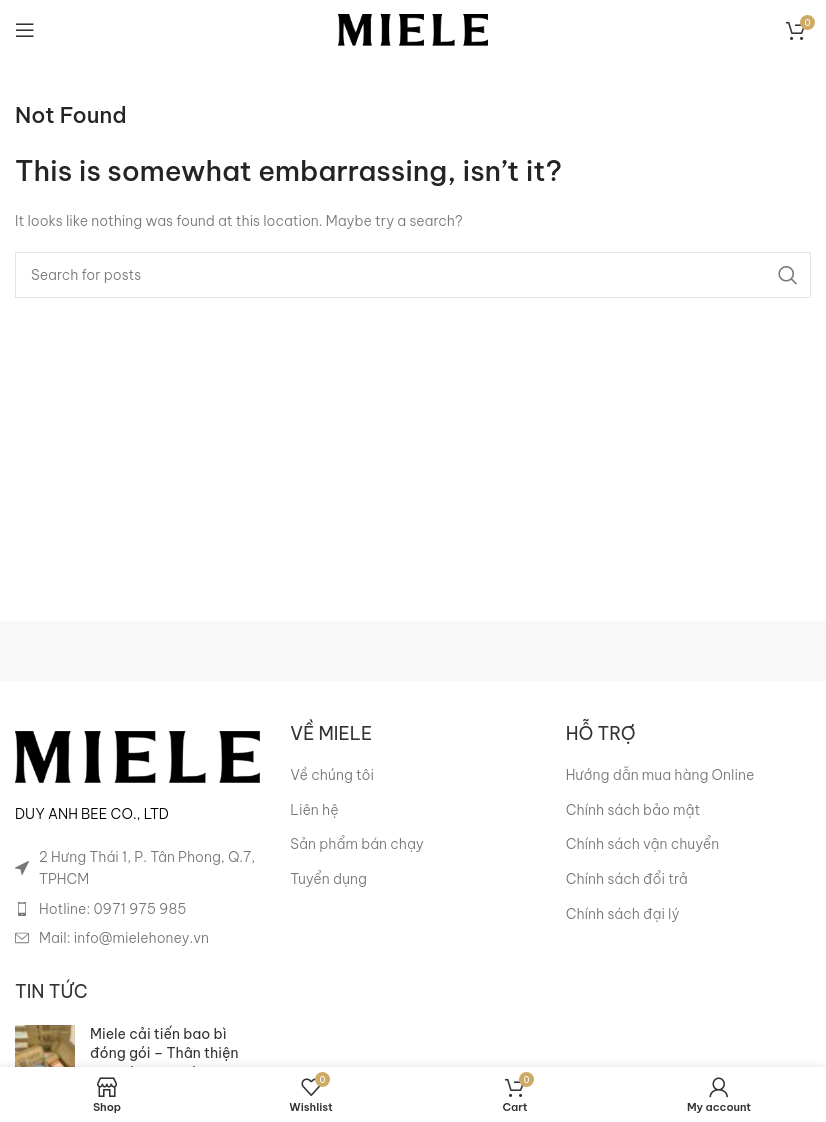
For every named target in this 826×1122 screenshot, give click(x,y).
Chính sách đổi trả (627, 879)
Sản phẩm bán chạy (356, 844)
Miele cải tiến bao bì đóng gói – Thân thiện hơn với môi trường (164, 1053)
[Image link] (137, 756)
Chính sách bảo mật (633, 810)
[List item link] (137, 909)
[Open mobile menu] (25, 30)
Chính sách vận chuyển (643, 844)
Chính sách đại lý (623, 914)
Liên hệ (314, 810)
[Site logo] (413, 29)
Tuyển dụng (328, 879)
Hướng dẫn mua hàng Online (660, 775)
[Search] (413, 275)
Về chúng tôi (332, 775)
